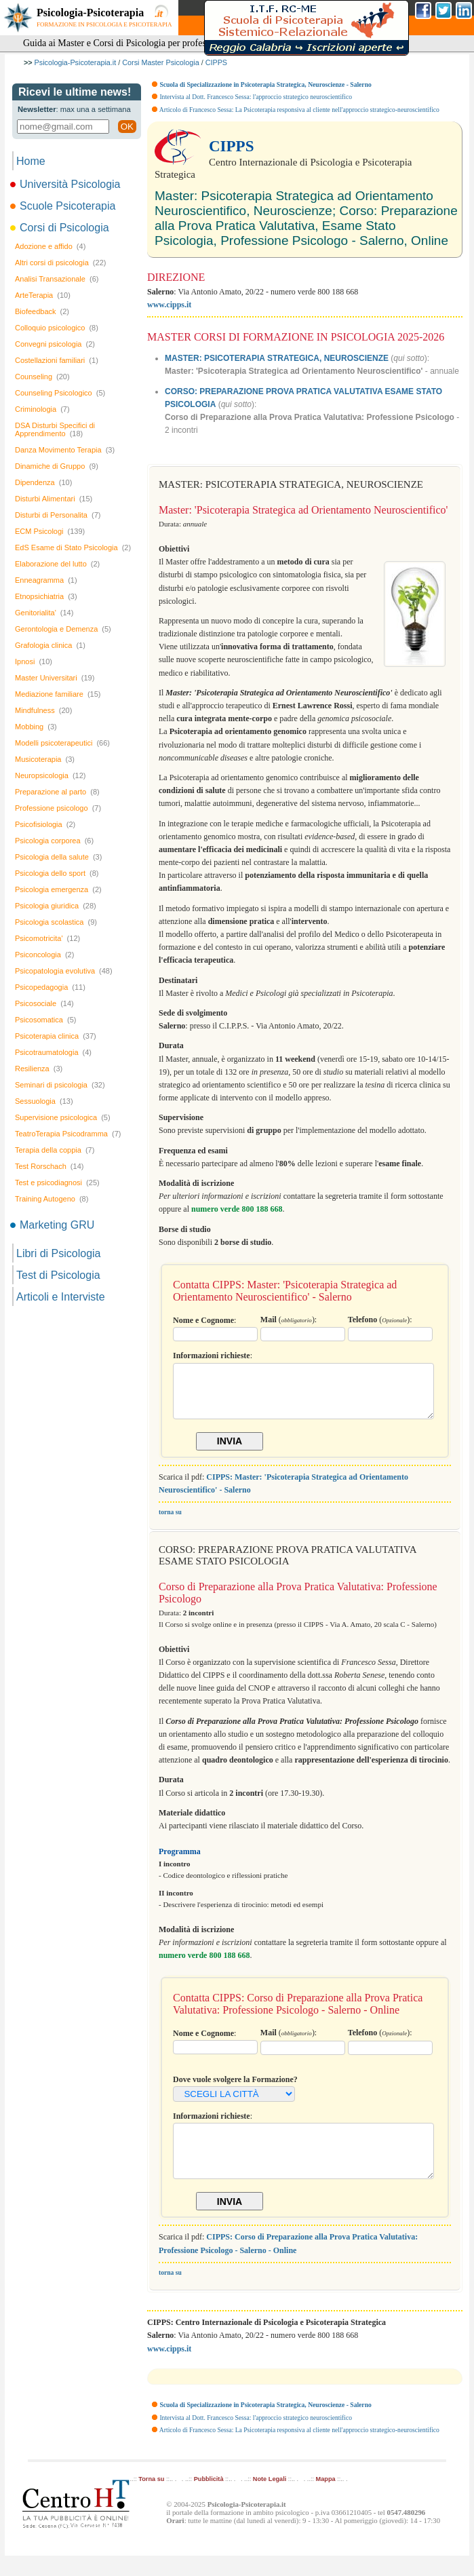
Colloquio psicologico (56, 328)
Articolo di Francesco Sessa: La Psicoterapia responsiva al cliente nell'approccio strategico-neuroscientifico (299, 109)
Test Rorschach (49, 1166)
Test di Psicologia (58, 1275)
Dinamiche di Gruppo (56, 466)
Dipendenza (43, 482)
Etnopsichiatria (46, 596)
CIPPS (216, 62)
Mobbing (36, 727)
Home (30, 161)
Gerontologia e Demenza (63, 629)
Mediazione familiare (58, 694)
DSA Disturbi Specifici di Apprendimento (55, 429)
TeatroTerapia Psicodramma (68, 1134)
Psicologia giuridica (55, 906)
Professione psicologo (58, 808)
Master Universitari (54, 678)
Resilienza (38, 1068)
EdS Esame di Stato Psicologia (73, 547)
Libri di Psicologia (58, 1253)
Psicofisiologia (45, 824)
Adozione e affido (50, 246)
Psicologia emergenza (58, 889)
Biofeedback (42, 311)
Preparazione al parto (57, 792)
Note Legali (269, 2499)
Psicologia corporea (54, 841)
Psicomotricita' (47, 938)
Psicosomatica (45, 1020)
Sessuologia (44, 1101)
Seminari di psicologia (60, 1085)
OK (127, 126)
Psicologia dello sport (56, 873)
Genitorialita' (44, 613)
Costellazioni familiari (56, 360)
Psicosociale (44, 1003)
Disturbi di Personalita (58, 515)
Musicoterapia (45, 759)
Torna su (151, 2499)
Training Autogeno (51, 1199)
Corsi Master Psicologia (160, 62)
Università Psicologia (66, 184)
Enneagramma (46, 580)
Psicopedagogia (50, 987)
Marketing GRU (53, 1225)
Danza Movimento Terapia (65, 450)
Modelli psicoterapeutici (62, 743)
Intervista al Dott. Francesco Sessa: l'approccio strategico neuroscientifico (255, 96)
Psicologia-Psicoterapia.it (76, 62)
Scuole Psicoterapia (63, 206)
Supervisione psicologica (63, 1117)
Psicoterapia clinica (55, 1036)
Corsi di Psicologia (60, 227)
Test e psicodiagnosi (57, 1182)
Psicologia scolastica (56, 922)
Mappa (326, 2499)
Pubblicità (209, 2499)
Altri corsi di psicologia (60, 262)
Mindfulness (43, 710)
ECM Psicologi (50, 531)
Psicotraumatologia (53, 1052)
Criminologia (42, 409)
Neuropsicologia (50, 775)
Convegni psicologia (55, 344)
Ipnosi (33, 661)
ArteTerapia (43, 295)
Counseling (42, 376)
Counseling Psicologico (60, 393)
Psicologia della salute (58, 857)
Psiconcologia (44, 954)
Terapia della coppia (54, 1150)
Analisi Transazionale (56, 279)
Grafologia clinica (50, 645)
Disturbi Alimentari (53, 499)
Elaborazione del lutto (57, 564)
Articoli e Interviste (60, 1297)
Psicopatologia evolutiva (64, 971)
